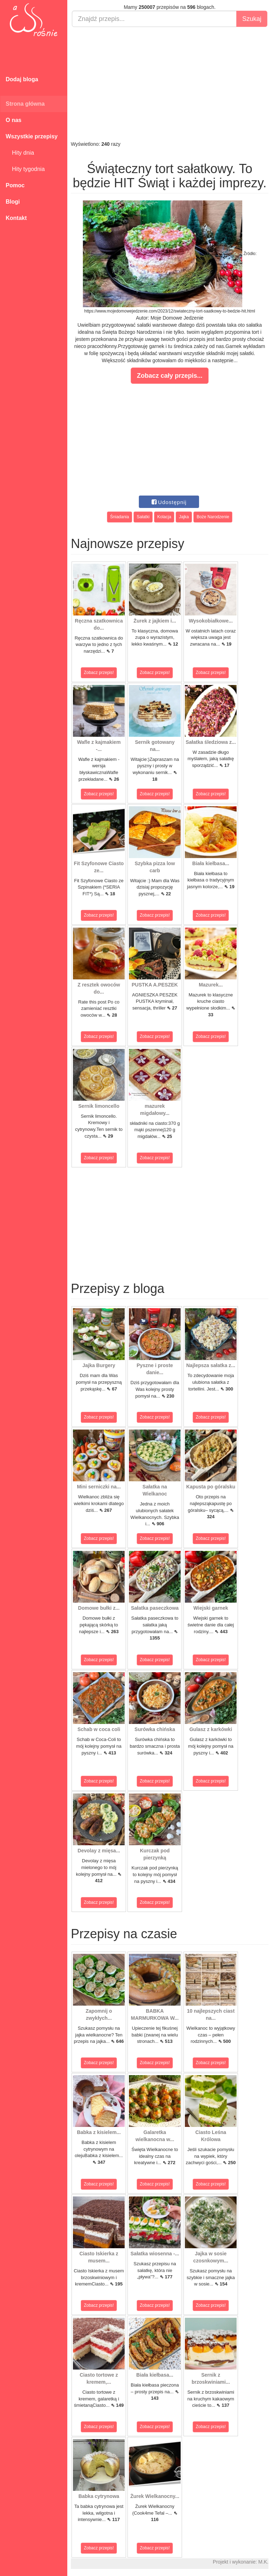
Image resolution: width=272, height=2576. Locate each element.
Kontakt (16, 218)
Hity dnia (20, 153)
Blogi (13, 202)
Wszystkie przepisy (32, 136)
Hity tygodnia (25, 169)
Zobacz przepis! (99, 672)
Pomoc (15, 185)
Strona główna (25, 104)
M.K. (263, 2562)
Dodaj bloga (22, 79)
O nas (13, 120)
